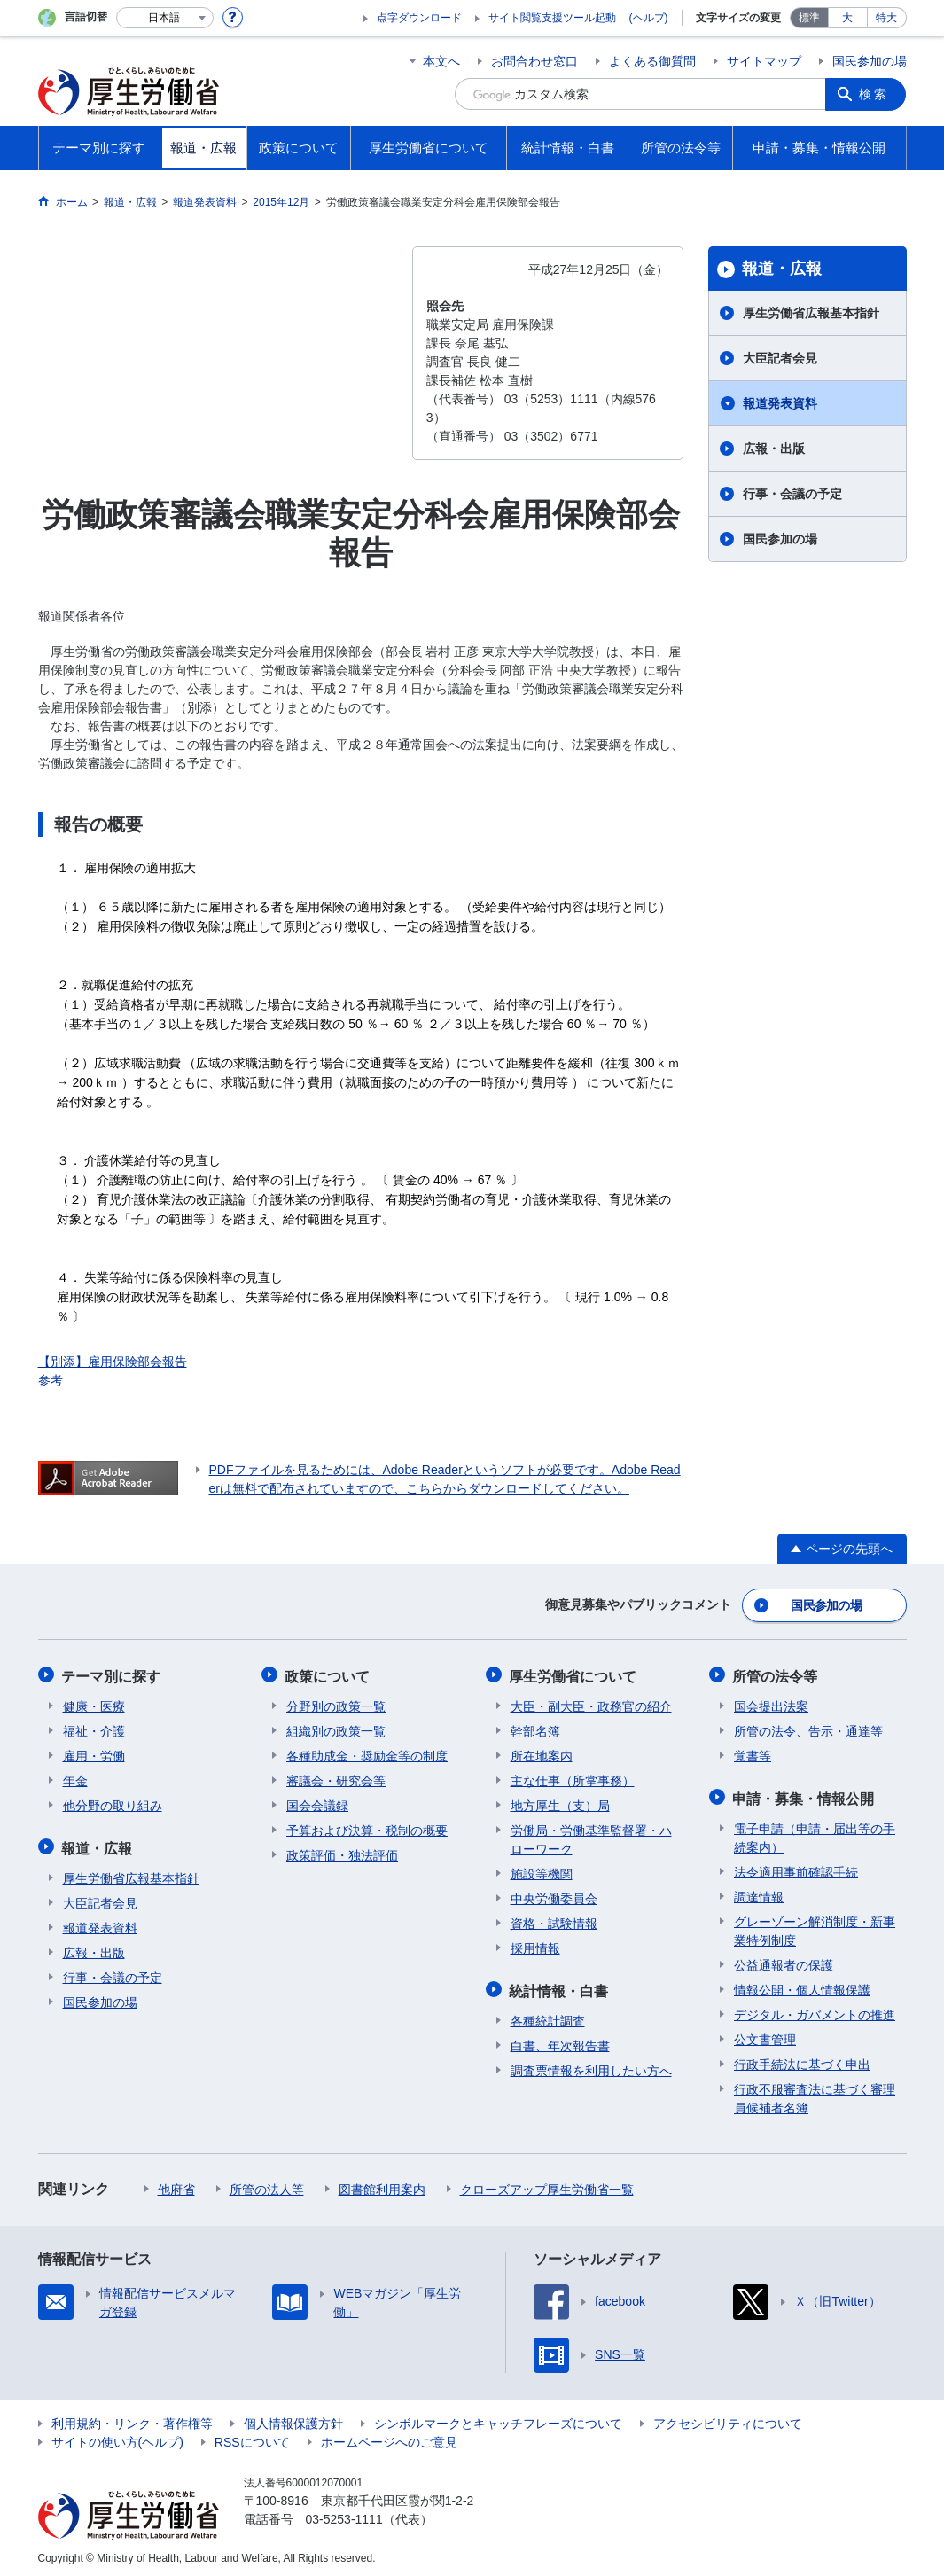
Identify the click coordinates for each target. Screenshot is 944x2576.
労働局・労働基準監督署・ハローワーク (591, 1836)
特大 (886, 18)
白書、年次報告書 (560, 2040)
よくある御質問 (652, 61)
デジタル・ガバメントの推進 (814, 2009)
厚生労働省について (574, 1673)
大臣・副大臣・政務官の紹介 (591, 1703)
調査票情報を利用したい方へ (591, 2065)
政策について (328, 1673)
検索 (875, 94)
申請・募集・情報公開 (805, 1793)
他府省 (176, 2184)
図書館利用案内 (382, 2184)
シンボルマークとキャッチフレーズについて (498, 2418)
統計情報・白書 (560, 1986)
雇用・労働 (94, 1752)
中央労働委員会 (554, 1895)
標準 (809, 18)
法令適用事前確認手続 (796, 1867)
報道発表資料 (780, 403)
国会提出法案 (771, 1703)
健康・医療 (94, 1703)
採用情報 (535, 1945)
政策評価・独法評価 (342, 1852)
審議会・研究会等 (336, 1777)
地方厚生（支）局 (560, 1802)
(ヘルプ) (648, 18)
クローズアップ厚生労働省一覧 (547, 2184)
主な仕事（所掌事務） (573, 1777)
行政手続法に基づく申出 (802, 2059)
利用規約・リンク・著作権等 (132, 2418)
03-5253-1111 (344, 2514)
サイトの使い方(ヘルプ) (117, 2437)
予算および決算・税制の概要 (367, 1827)
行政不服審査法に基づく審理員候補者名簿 (814, 2093)
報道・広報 (782, 268)
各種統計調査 (548, 2016)
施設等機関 (542, 1870)
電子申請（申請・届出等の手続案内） (814, 1832)
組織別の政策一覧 (336, 1728)
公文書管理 (765, 2034)
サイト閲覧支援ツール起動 (552, 18)
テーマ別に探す (112, 1673)
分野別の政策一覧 (336, 1703)
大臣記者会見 (780, 358)
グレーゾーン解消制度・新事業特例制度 (814, 1925)
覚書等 (752, 1752)
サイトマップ (764, 61)
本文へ (441, 61)
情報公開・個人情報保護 (802, 1985)
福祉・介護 (94, 1728)
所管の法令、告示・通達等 (808, 1728)
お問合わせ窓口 (534, 61)
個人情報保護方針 (293, 2418)
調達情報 (759, 1892)
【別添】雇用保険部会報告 (112, 1361)
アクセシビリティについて (727, 2418)
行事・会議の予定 (792, 494)
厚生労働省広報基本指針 (811, 313)
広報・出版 (774, 448)
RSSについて (252, 2437)
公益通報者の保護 (783, 1960)
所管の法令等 (776, 1673)
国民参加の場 (869, 61)
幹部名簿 (535, 1728)
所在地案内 (542, 1752)
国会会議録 (317, 1802)
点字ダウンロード (419, 18)
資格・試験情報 (554, 1920)
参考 (50, 1380)
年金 (75, 1777)
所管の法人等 (267, 2184)
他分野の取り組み (112, 1802)
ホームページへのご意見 (389, 2437)
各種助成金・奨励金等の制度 (367, 1752)
